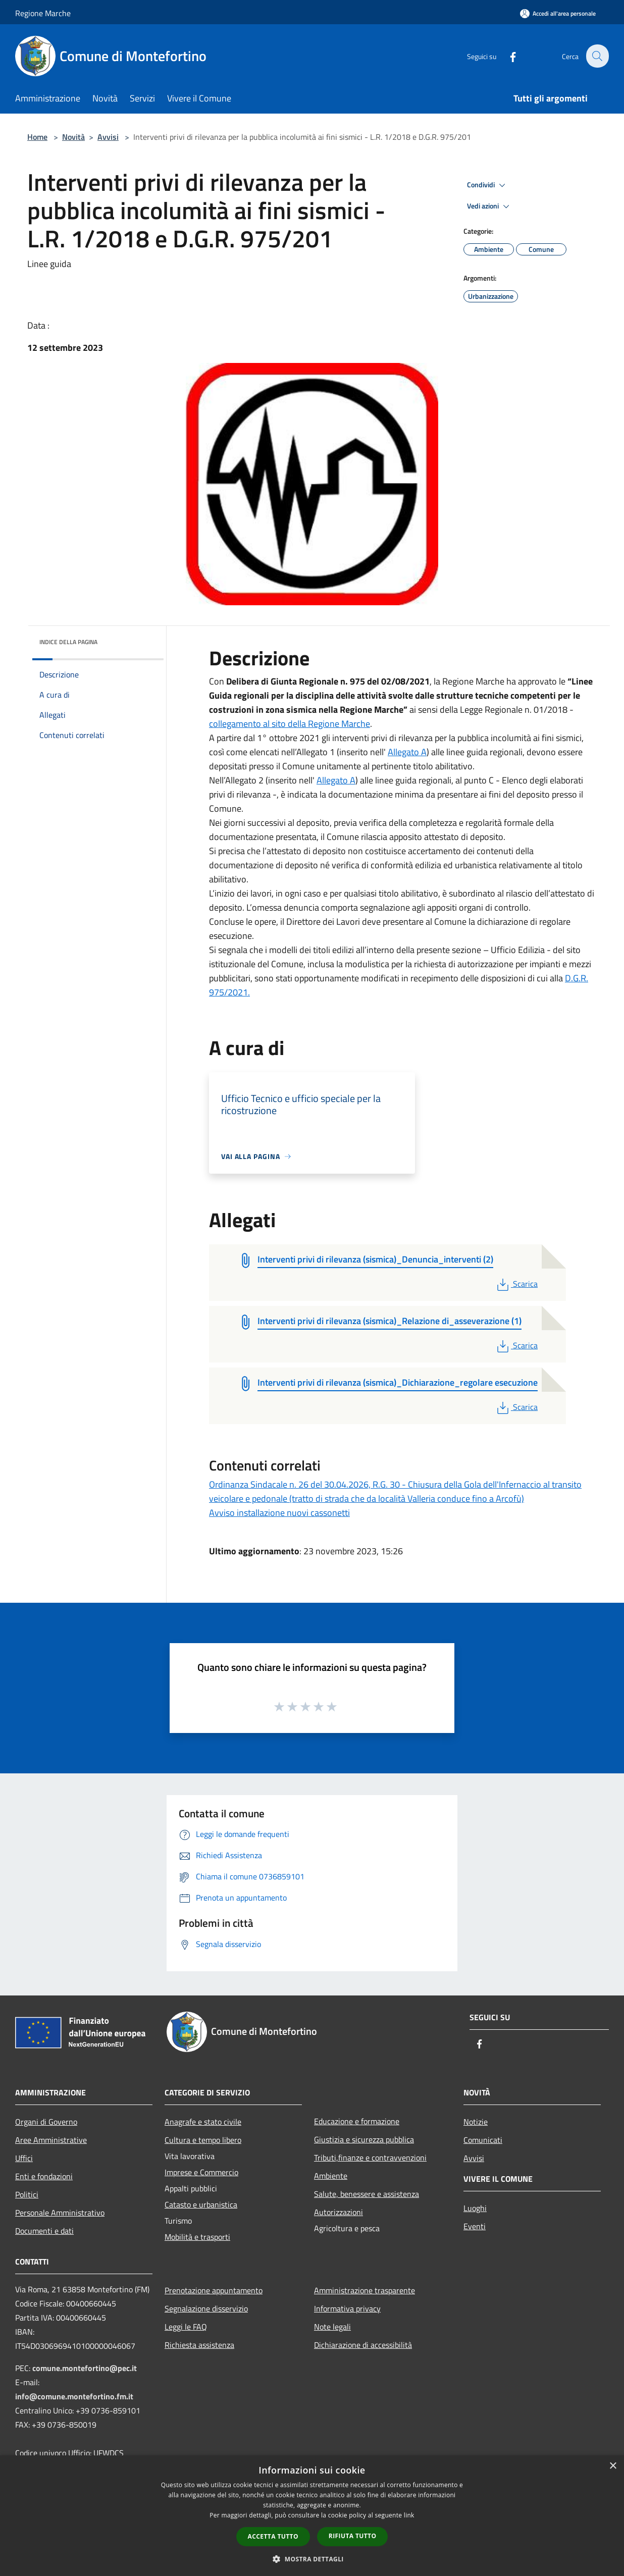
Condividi (487, 185)
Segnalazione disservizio (206, 2308)
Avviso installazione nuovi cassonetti (279, 1512)
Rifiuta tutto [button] (353, 2536)
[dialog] (312, 2515)
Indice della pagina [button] (68, 642)
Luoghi (475, 2208)
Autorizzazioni (338, 2212)
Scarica (516, 1284)
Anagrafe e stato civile (203, 2122)
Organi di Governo (46, 2122)
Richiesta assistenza (199, 2345)
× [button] (612, 2466)
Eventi (474, 2226)
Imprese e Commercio (201, 2172)
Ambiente (330, 2176)
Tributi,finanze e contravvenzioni (370, 2157)
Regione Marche (43, 13)
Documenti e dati (44, 2231)
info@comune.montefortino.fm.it (74, 2396)
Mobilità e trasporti (197, 2237)
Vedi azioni (489, 206)
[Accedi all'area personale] (558, 13)
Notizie (475, 2122)
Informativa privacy (347, 2308)
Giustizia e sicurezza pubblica (364, 2139)
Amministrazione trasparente (364, 2290)
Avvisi (108, 137)
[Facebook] (507, 56)
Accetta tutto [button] (273, 2536)
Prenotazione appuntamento (214, 2290)
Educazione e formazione (356, 2121)
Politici (26, 2194)
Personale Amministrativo (60, 2212)
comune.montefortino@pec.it (84, 2368)
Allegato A (407, 752)
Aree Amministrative (51, 2140)
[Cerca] (597, 56)
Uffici (24, 2158)
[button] (312, 2559)
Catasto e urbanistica (201, 2204)
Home (37, 137)
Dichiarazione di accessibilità (363, 2345)
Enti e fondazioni (44, 2176)
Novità (73, 137)
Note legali (332, 2327)
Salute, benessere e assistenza (366, 2194)
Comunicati (482, 2140)
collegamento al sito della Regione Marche (289, 723)
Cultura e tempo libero (203, 2140)
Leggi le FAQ (186, 2327)
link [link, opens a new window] (409, 2515)
